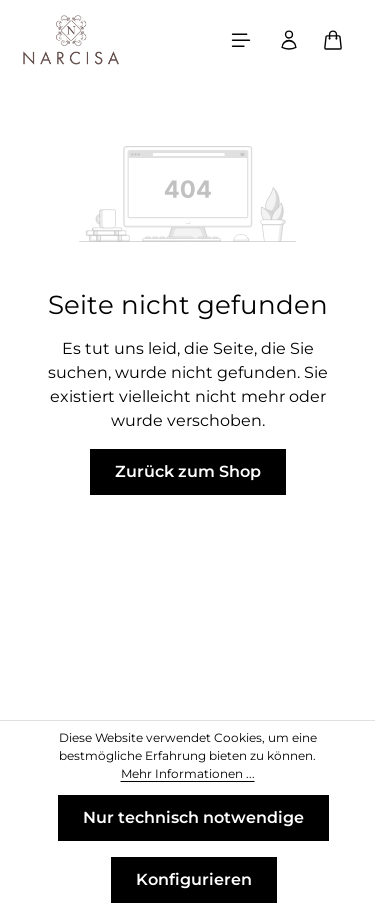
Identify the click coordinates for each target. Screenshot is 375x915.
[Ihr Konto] (289, 40)
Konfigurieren (194, 879)
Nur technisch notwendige (193, 817)
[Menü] (241, 40)
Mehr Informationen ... (188, 773)
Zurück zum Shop (188, 471)
